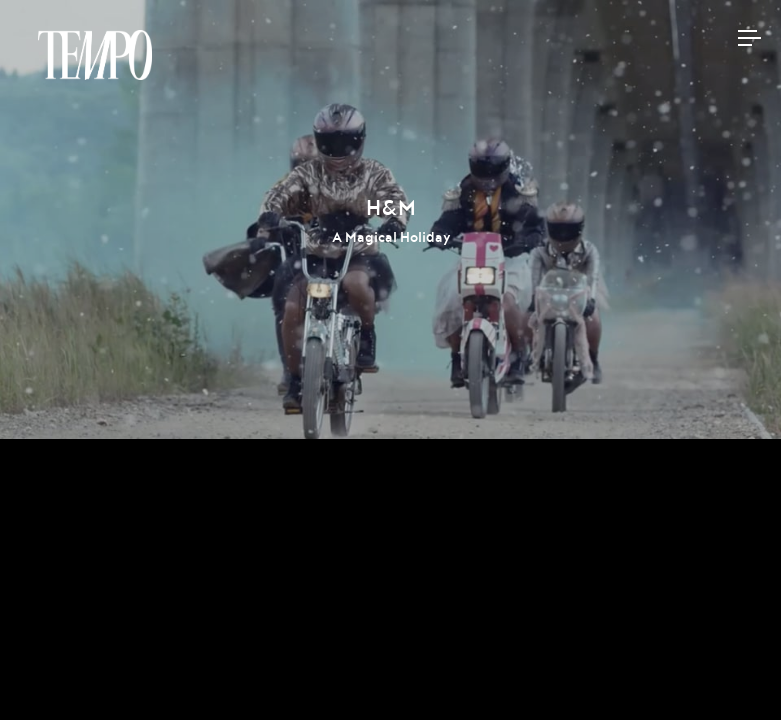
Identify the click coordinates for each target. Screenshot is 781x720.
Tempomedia (95, 55)
